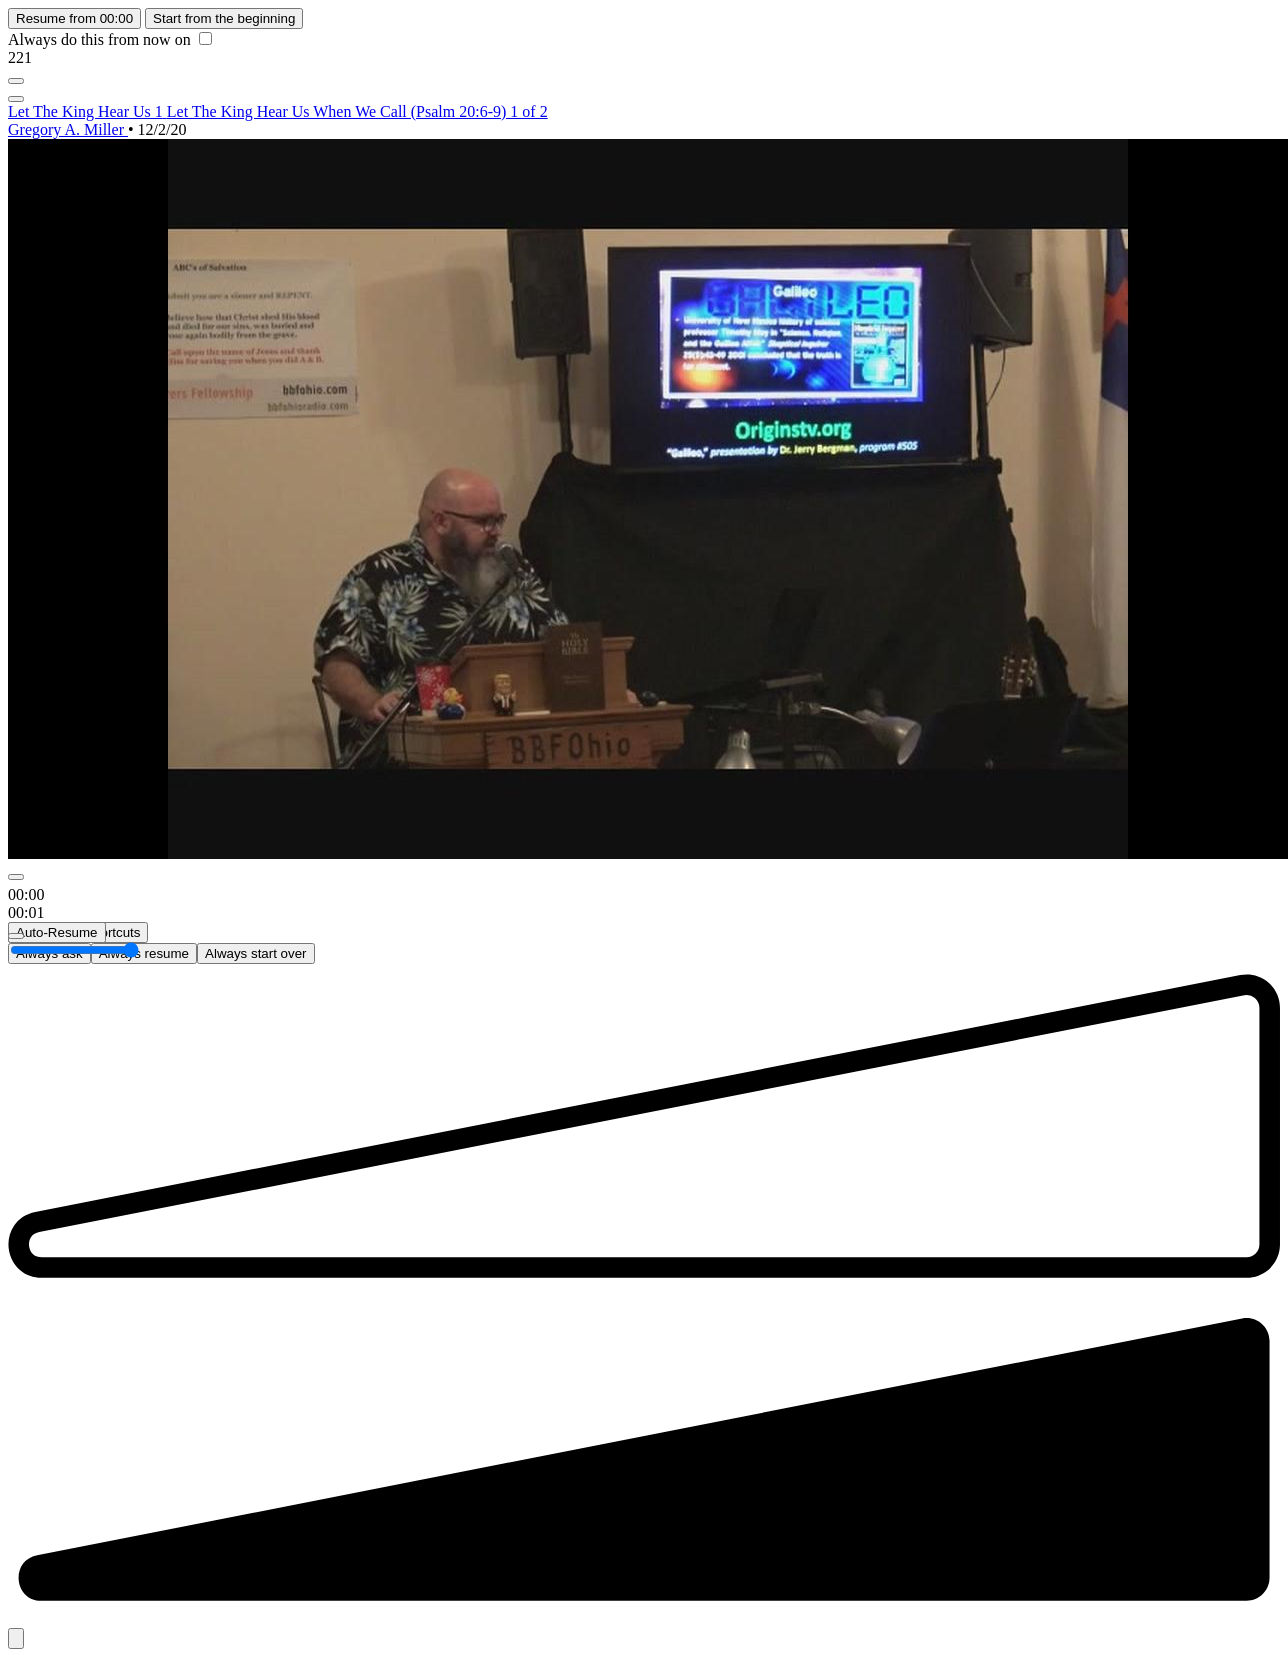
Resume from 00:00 (74, 18)
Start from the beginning (224, 18)
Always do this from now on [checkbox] (110, 39)
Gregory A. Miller (68, 129)
